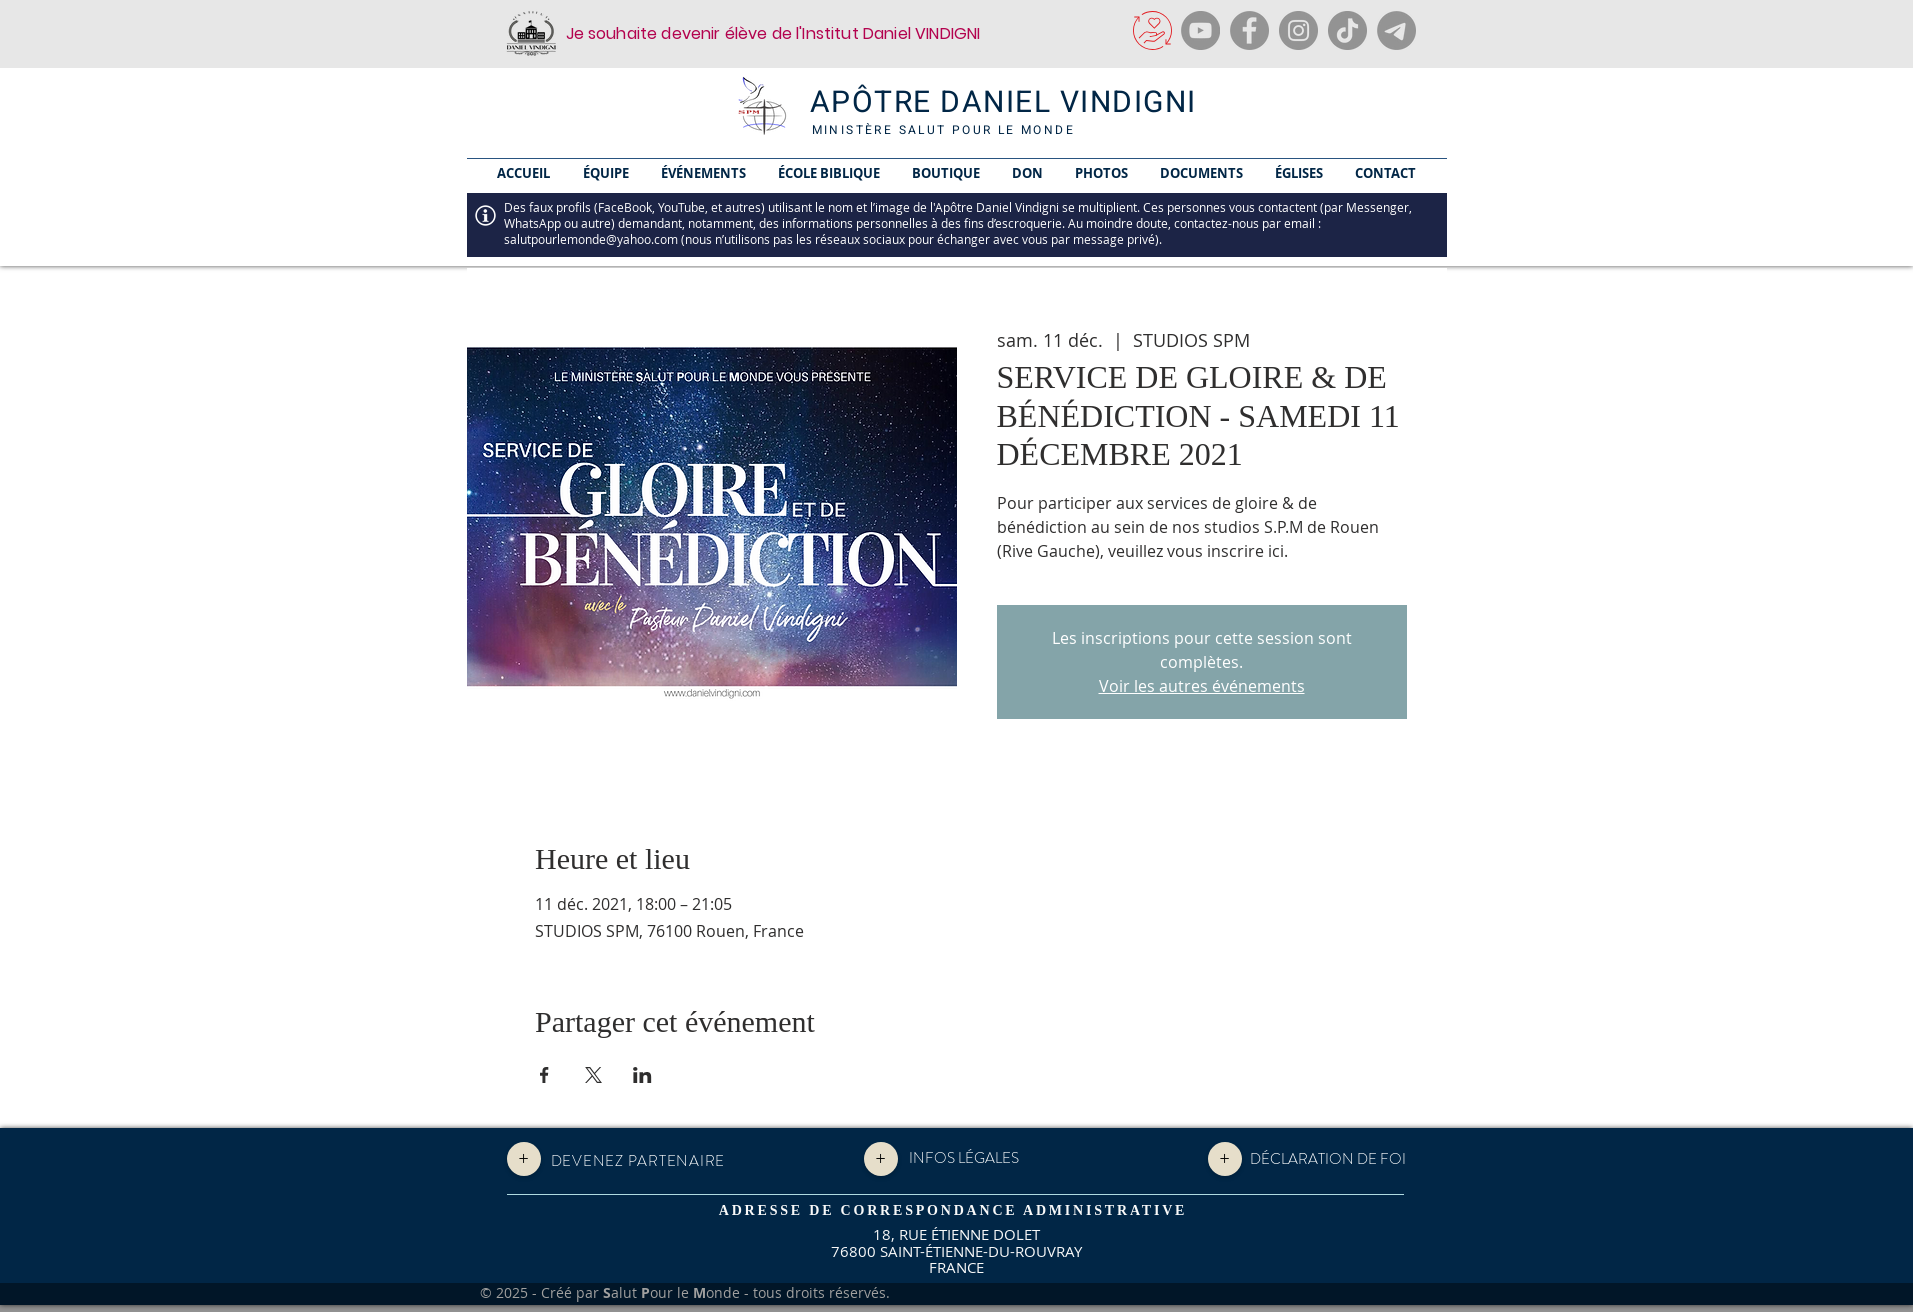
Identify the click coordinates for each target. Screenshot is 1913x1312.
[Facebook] (1249, 30)
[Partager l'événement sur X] (593, 1075)
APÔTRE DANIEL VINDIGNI (1003, 103)
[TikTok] (1347, 30)
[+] (524, 1159)
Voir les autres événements (1202, 686)
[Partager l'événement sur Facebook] (544, 1075)
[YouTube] (1200, 30)
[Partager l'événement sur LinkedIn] (642, 1075)
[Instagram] (1298, 30)
